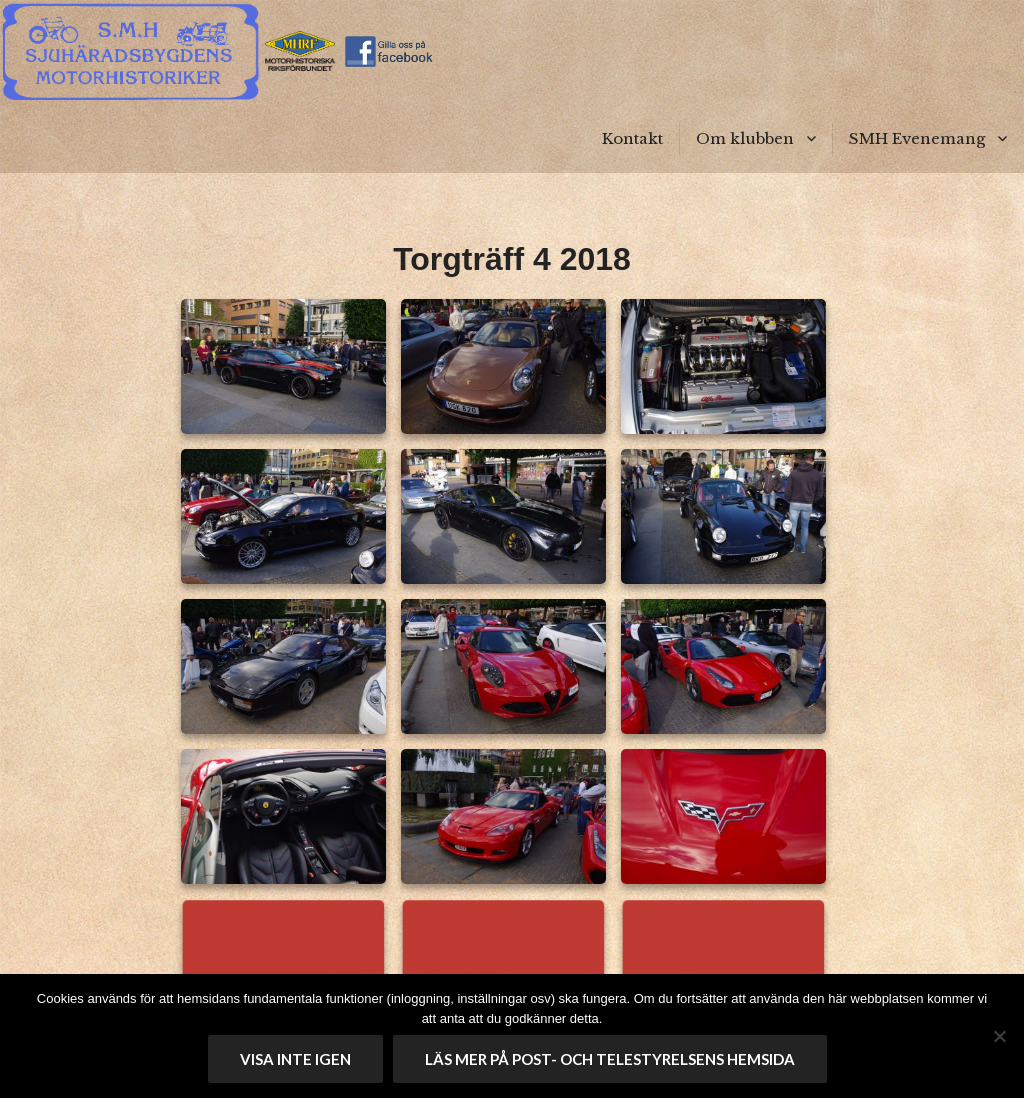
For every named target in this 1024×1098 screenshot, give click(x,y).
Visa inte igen (295, 1059)
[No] (999, 1036)
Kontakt (632, 138)
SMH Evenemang (917, 138)
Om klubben (745, 138)
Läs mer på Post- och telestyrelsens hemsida (610, 1059)
